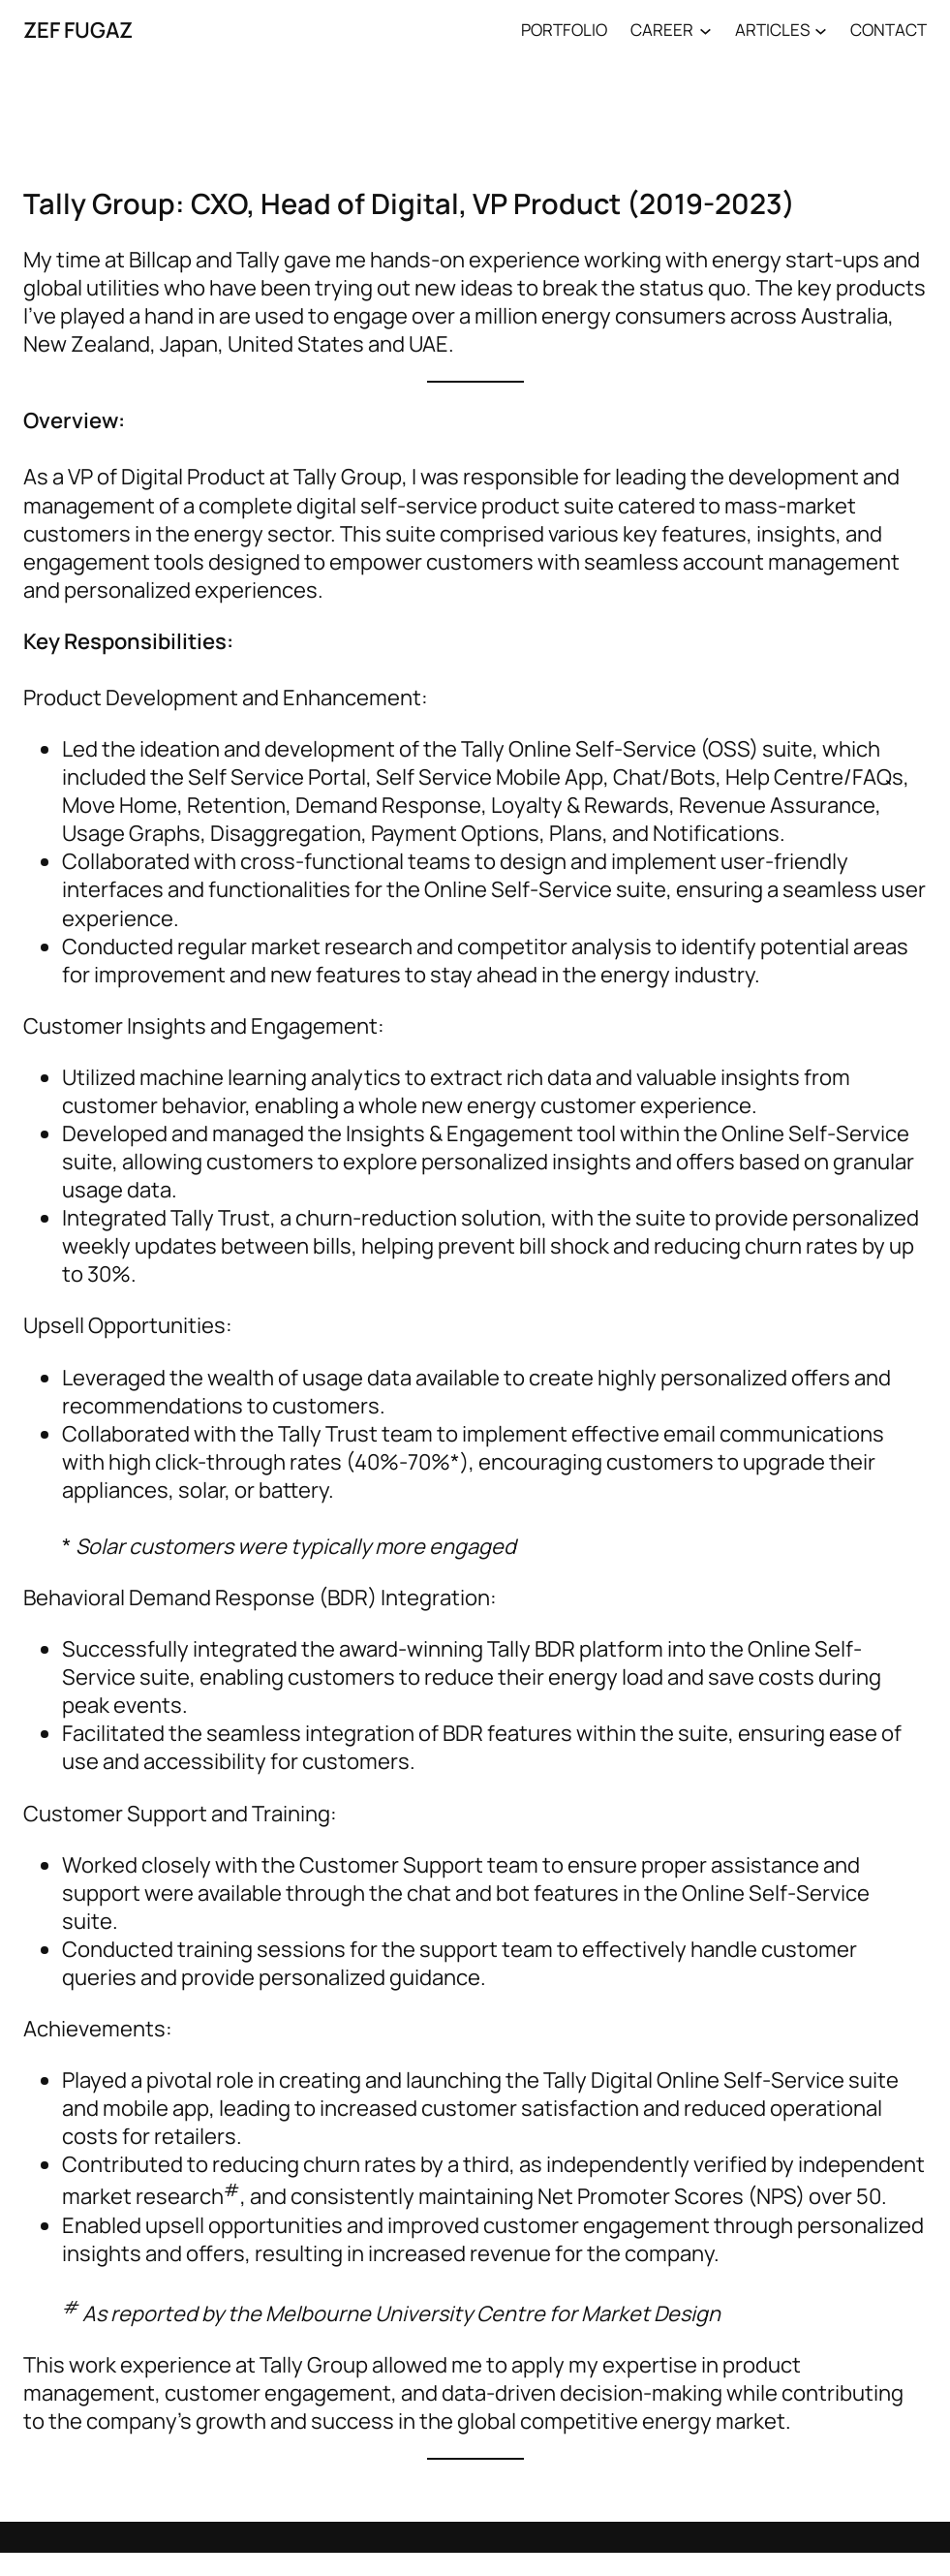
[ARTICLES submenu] (820, 29)
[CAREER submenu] (705, 29)
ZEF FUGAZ (78, 30)
